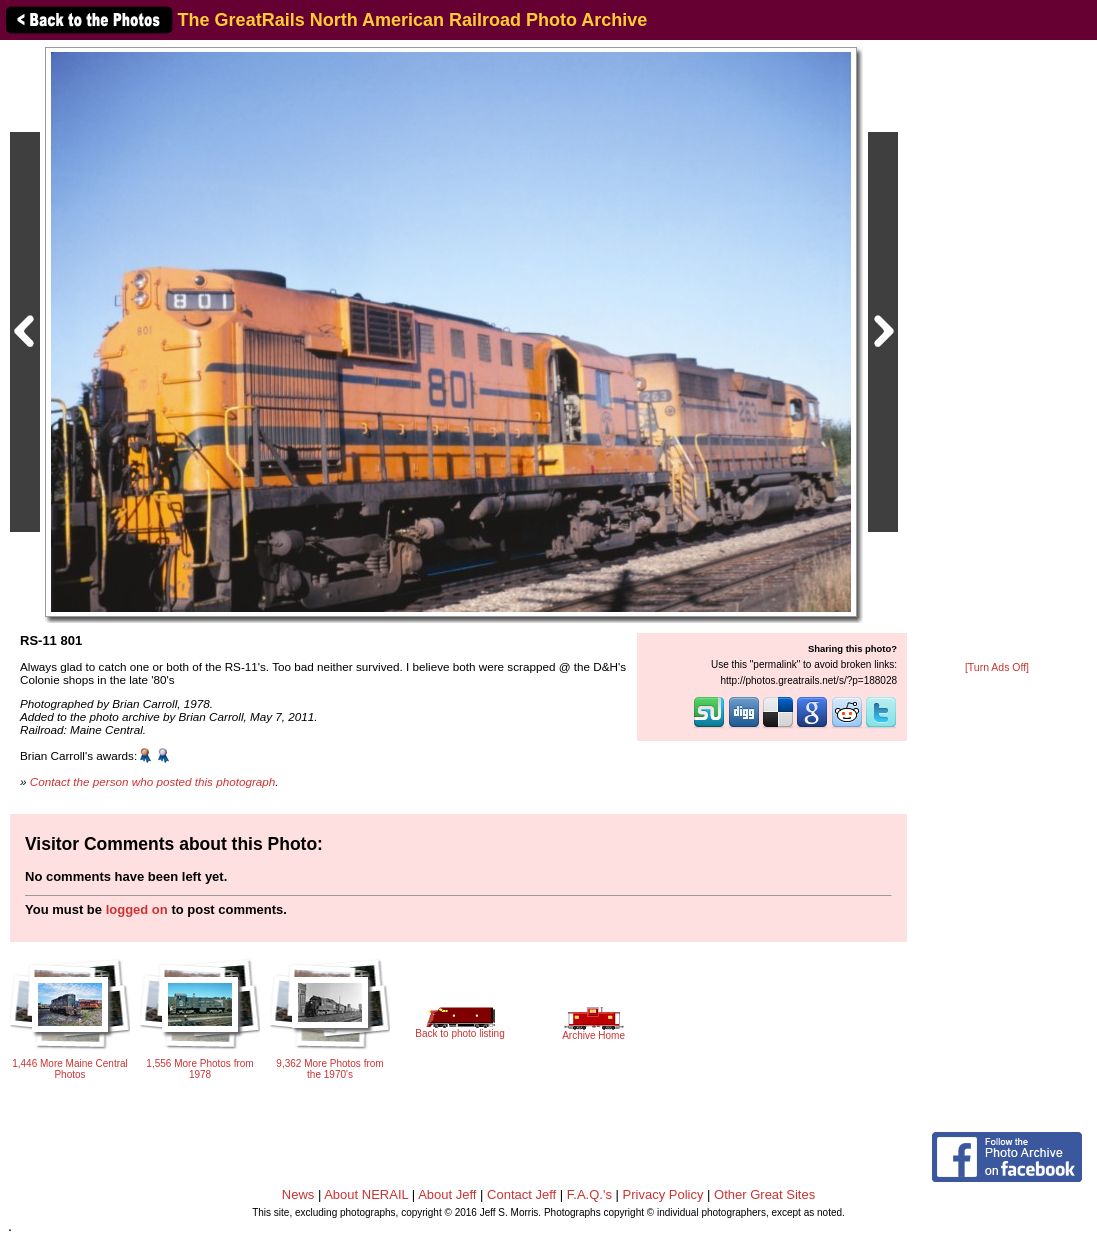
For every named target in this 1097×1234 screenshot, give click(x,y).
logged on (137, 909)
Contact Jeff (521, 1194)
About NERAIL (366, 1194)
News (298, 1194)
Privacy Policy (663, 1194)
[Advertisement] (997, 352)
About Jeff (447, 1194)
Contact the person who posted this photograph (153, 781)
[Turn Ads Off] (997, 667)
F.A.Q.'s (589, 1194)
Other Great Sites (764, 1194)
